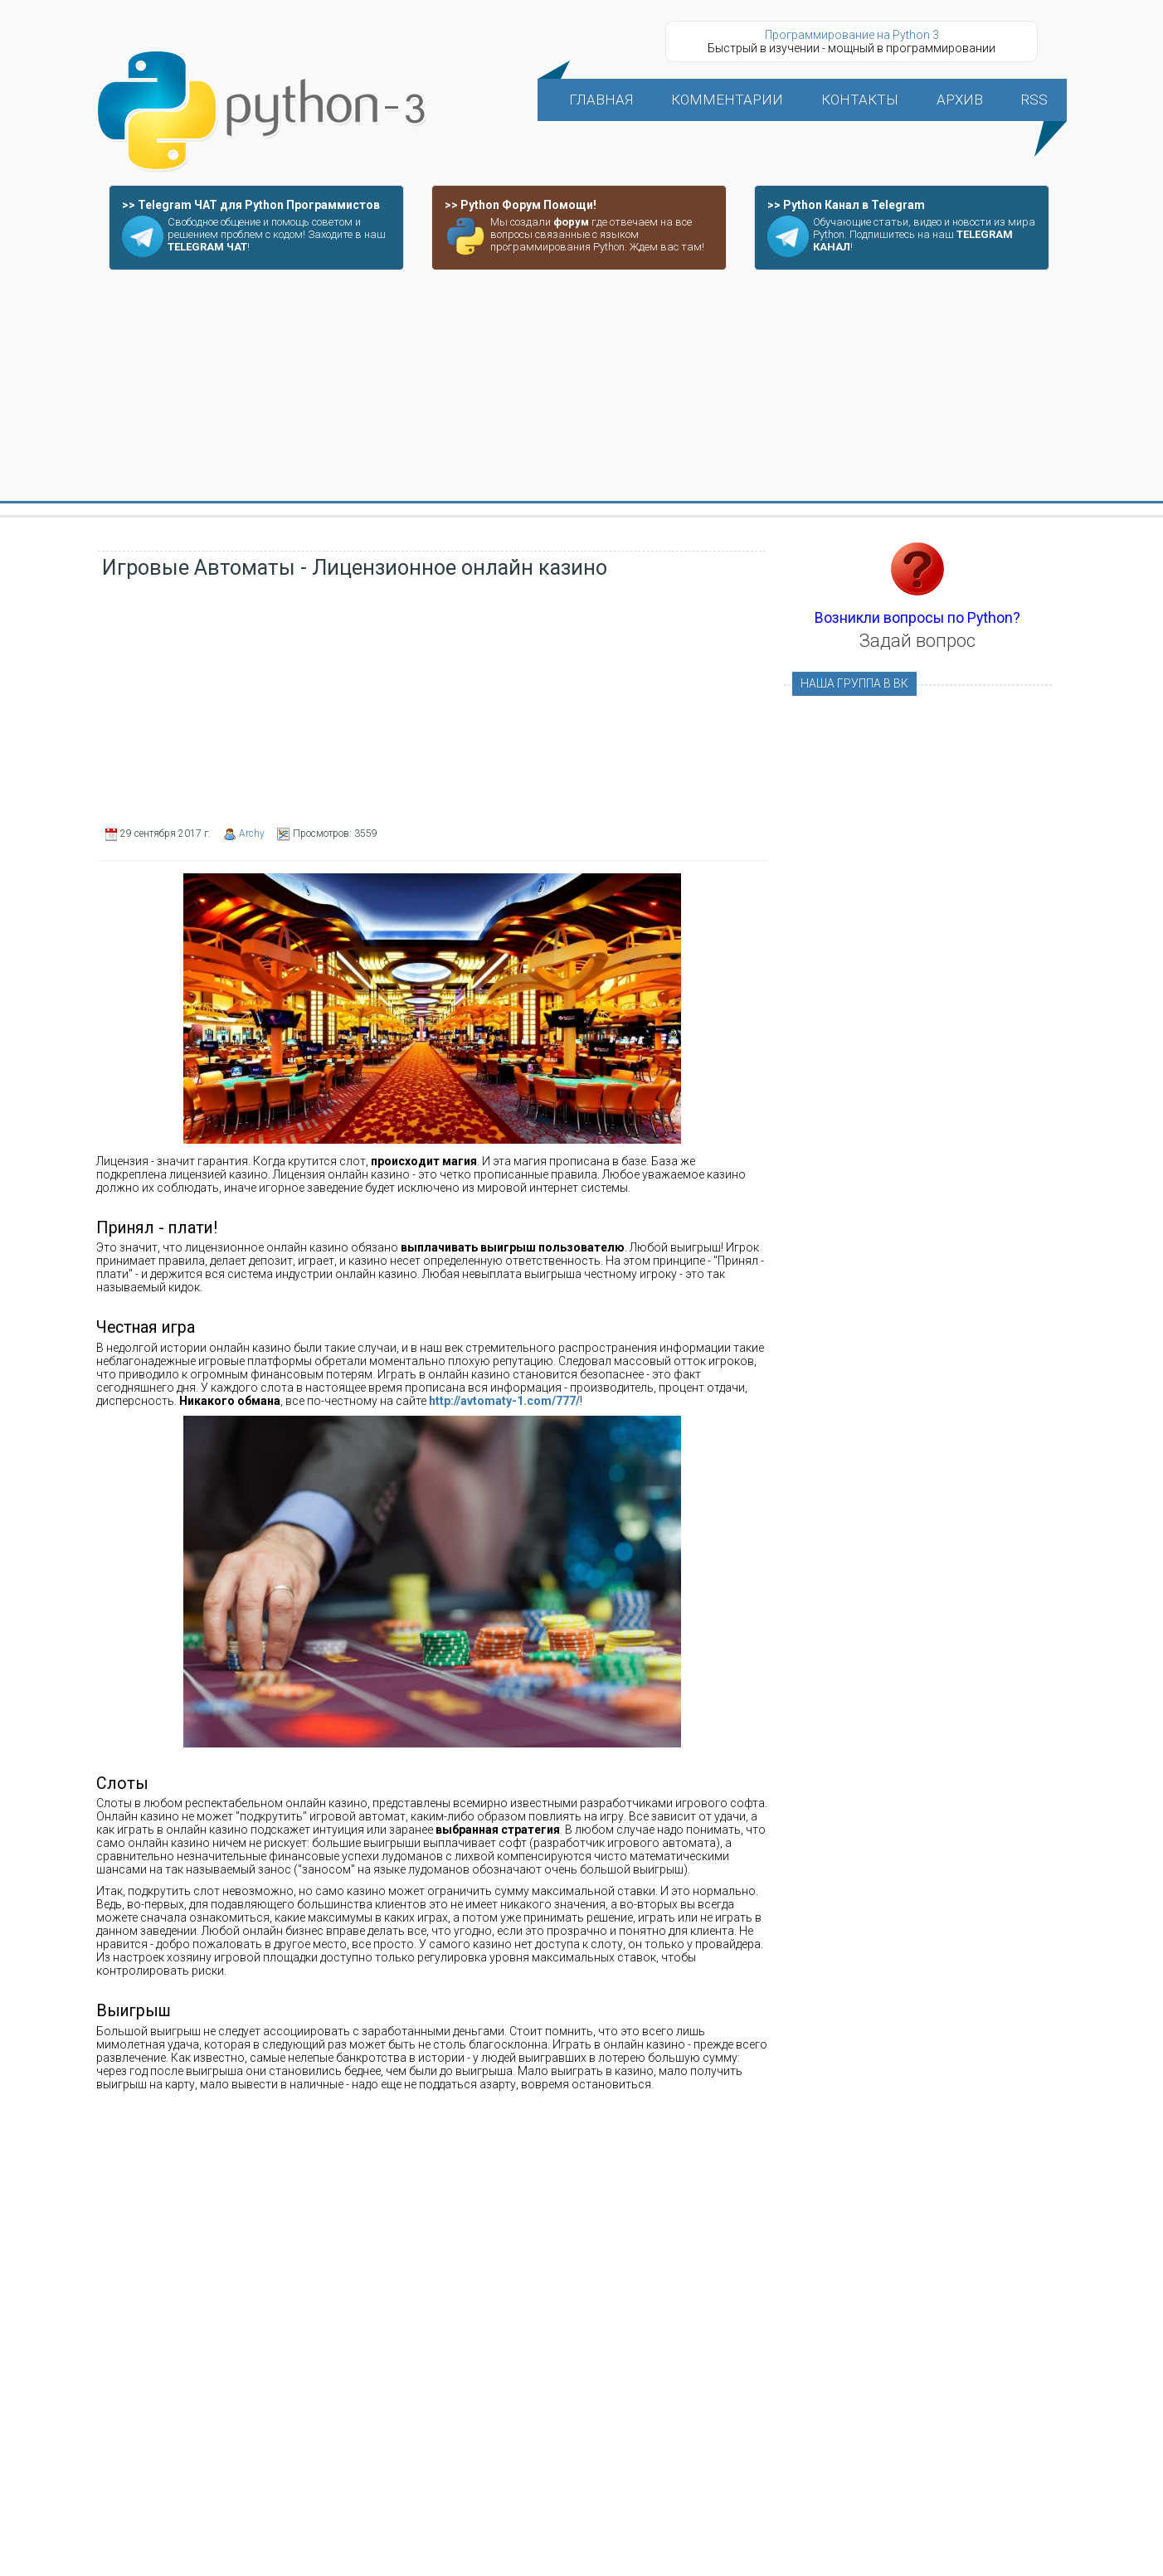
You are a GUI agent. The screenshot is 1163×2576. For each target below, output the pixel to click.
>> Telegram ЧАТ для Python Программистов (251, 204)
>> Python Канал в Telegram (846, 204)
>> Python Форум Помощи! (520, 204)
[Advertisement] (581, 386)
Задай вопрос (917, 640)
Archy (252, 833)
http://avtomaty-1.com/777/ (504, 1400)
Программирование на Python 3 (852, 34)
